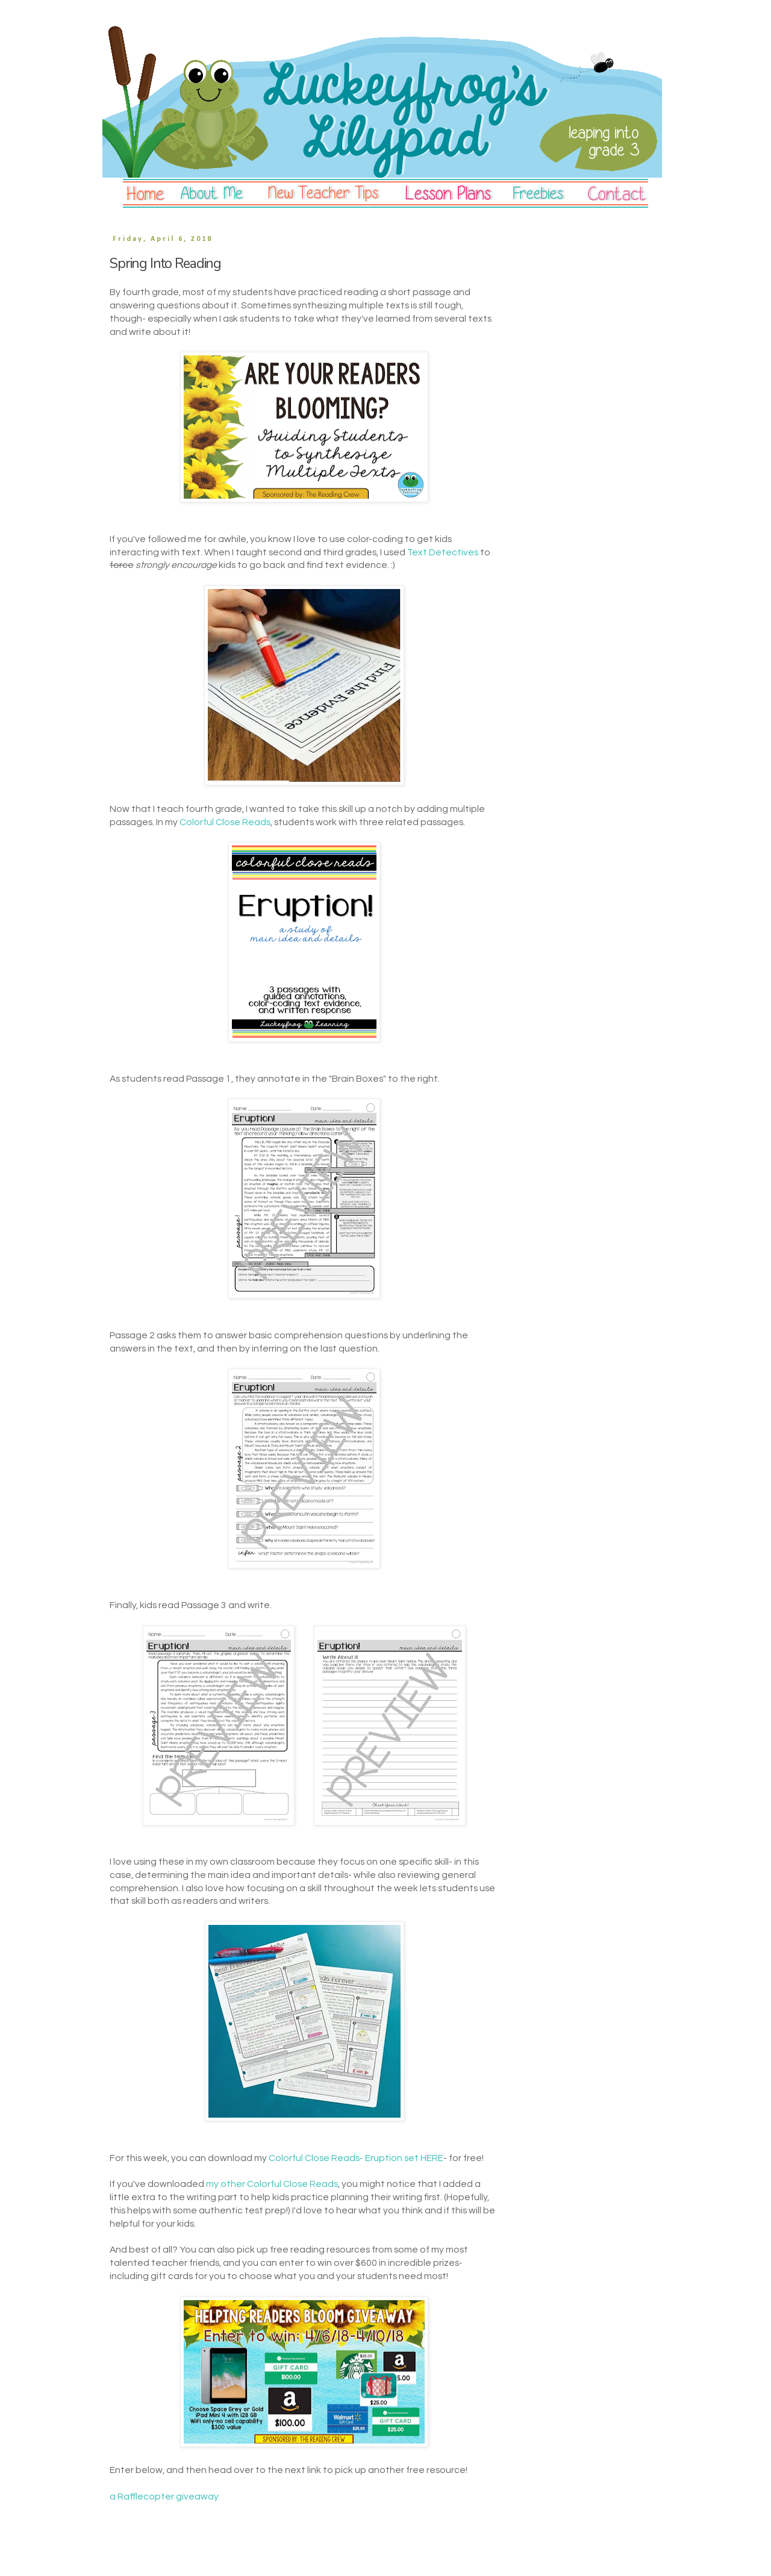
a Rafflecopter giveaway (164, 2496)
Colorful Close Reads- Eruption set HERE (356, 2158)
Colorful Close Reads (224, 822)
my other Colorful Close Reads (272, 2184)
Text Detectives (442, 552)
